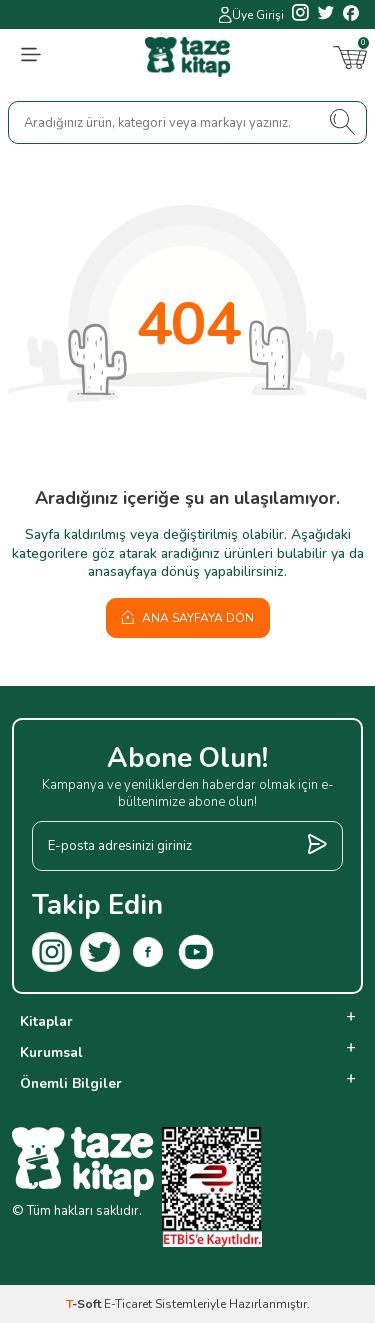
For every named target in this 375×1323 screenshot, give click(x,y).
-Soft (85, 1304)
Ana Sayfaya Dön (188, 617)
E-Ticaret (128, 1304)
